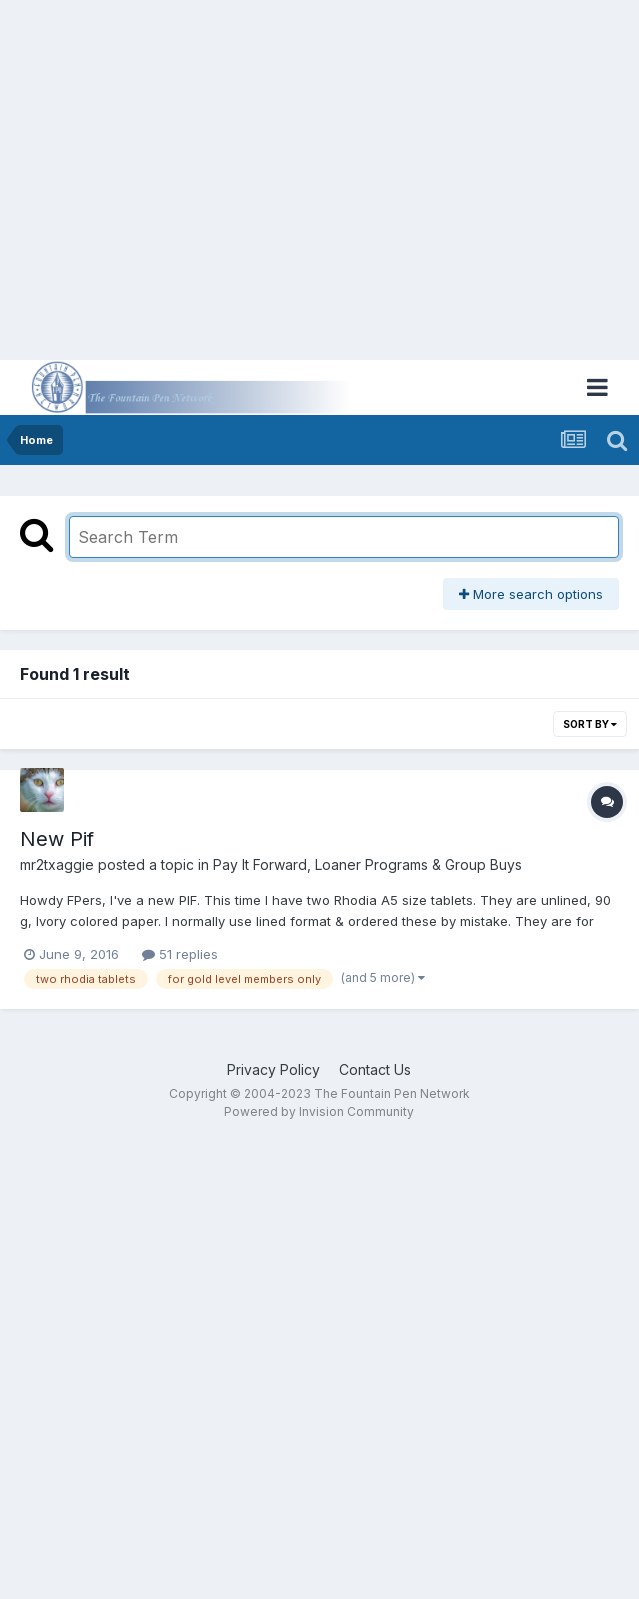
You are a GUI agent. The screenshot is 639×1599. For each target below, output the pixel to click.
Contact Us (375, 1069)
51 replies (180, 954)
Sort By (590, 724)
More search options (531, 594)
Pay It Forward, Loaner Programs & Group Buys (367, 864)
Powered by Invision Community (319, 1111)
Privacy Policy (273, 1069)
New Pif (57, 839)
